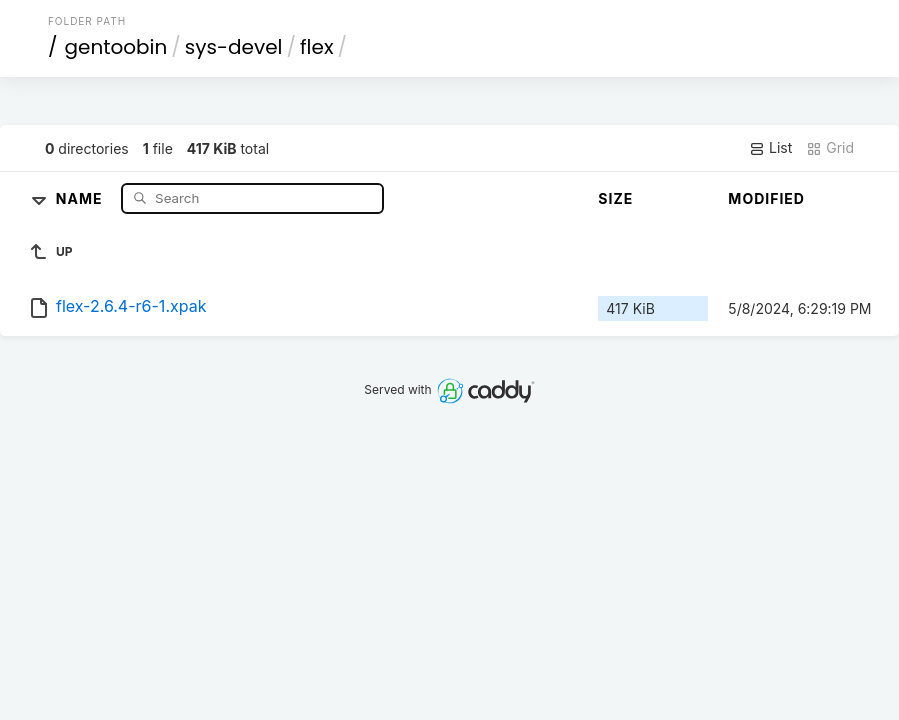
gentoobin (115, 47)
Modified (766, 198)
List (770, 148)
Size (615, 198)
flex (316, 47)
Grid (830, 148)
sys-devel (234, 47)
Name (81, 197)
